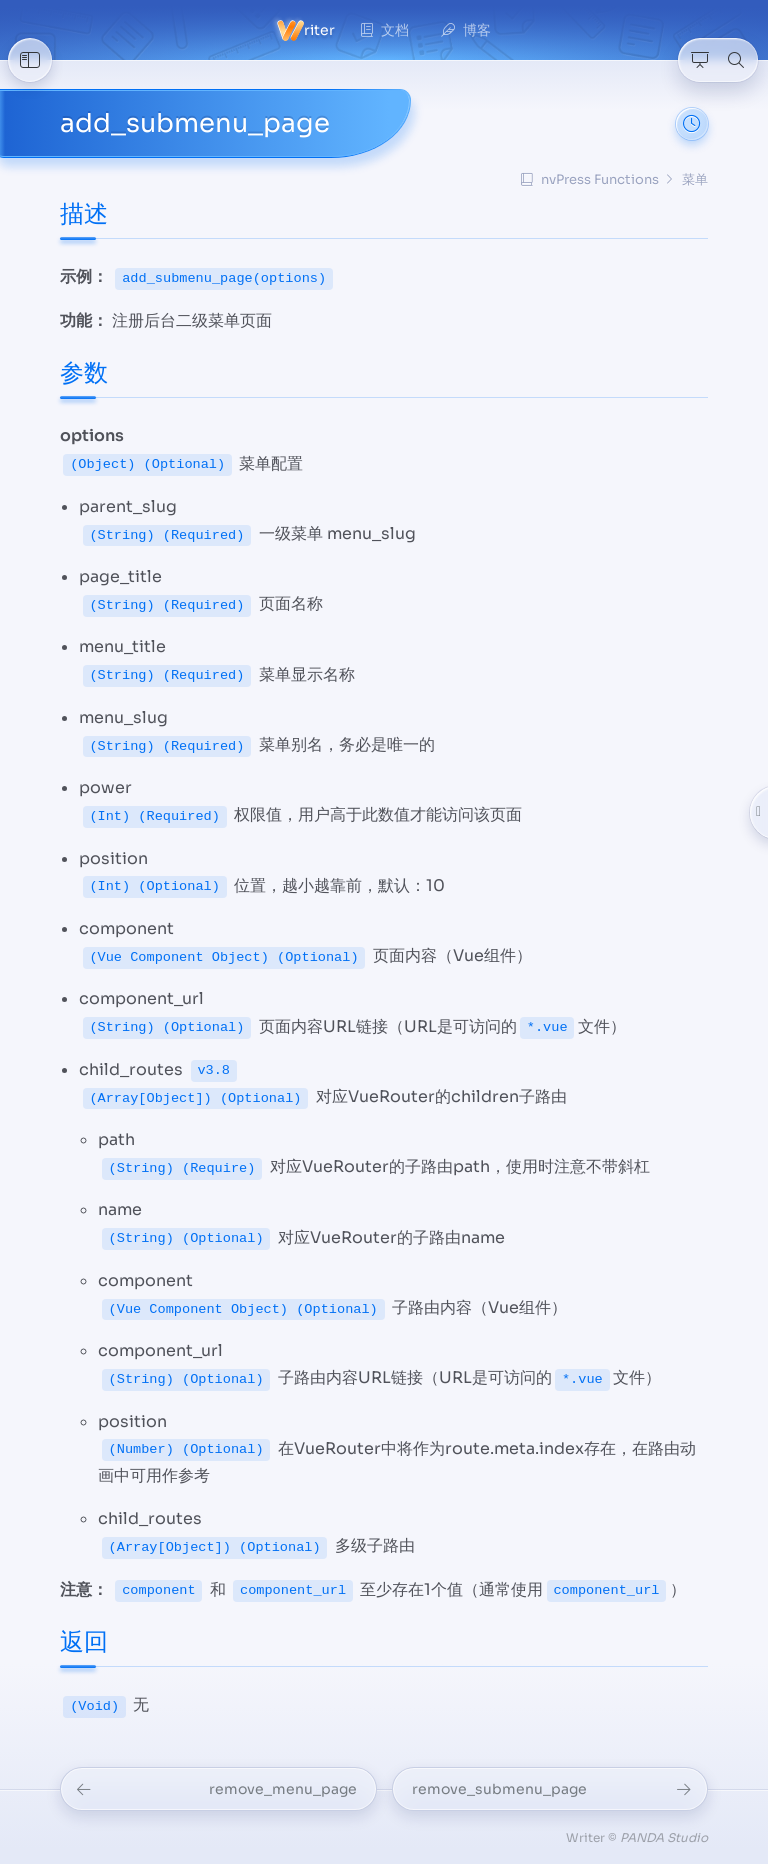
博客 (466, 30)
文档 (385, 30)
